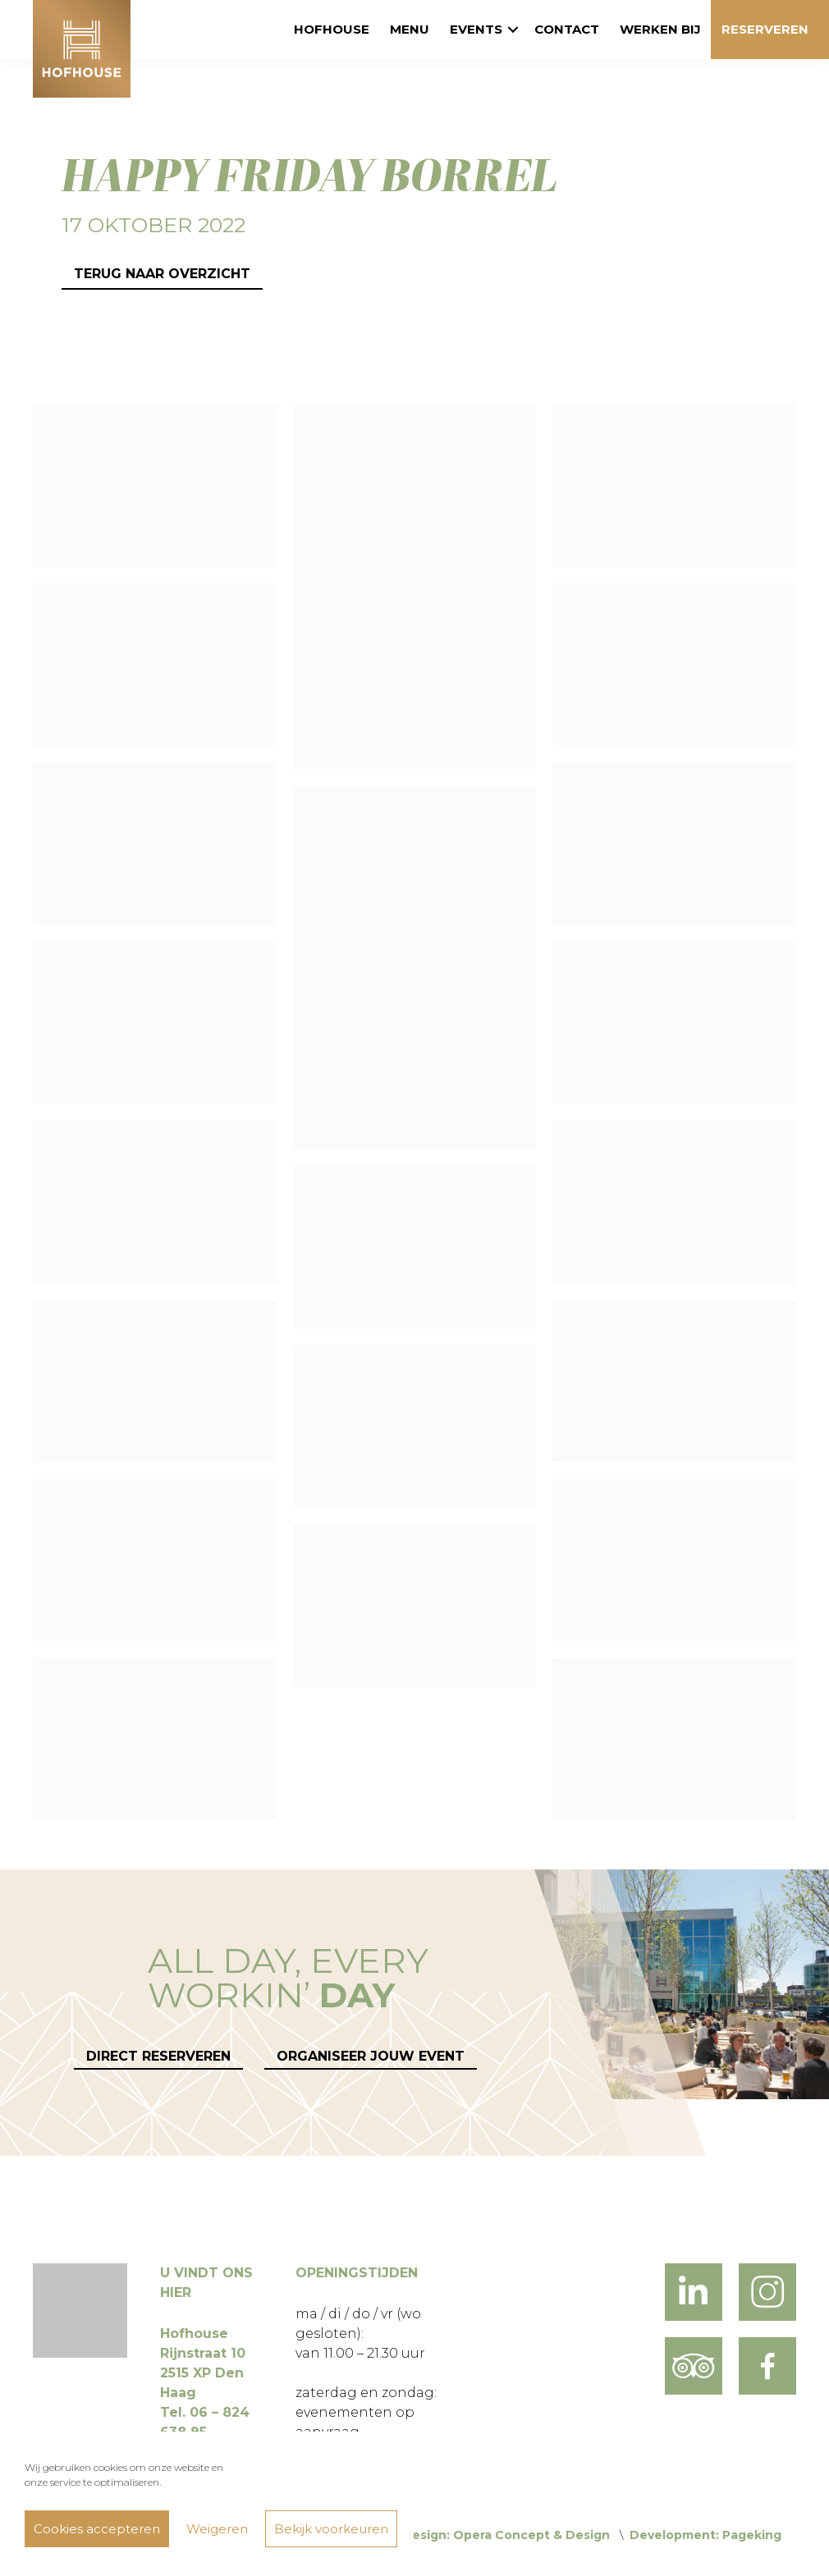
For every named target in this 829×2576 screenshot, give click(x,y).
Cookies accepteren (97, 2529)
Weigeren (217, 2529)
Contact (566, 29)
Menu (409, 29)
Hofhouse (331, 29)
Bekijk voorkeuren (331, 2529)
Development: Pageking (705, 2535)
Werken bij (660, 29)
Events (476, 29)
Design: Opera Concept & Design (506, 2535)
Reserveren (764, 29)
